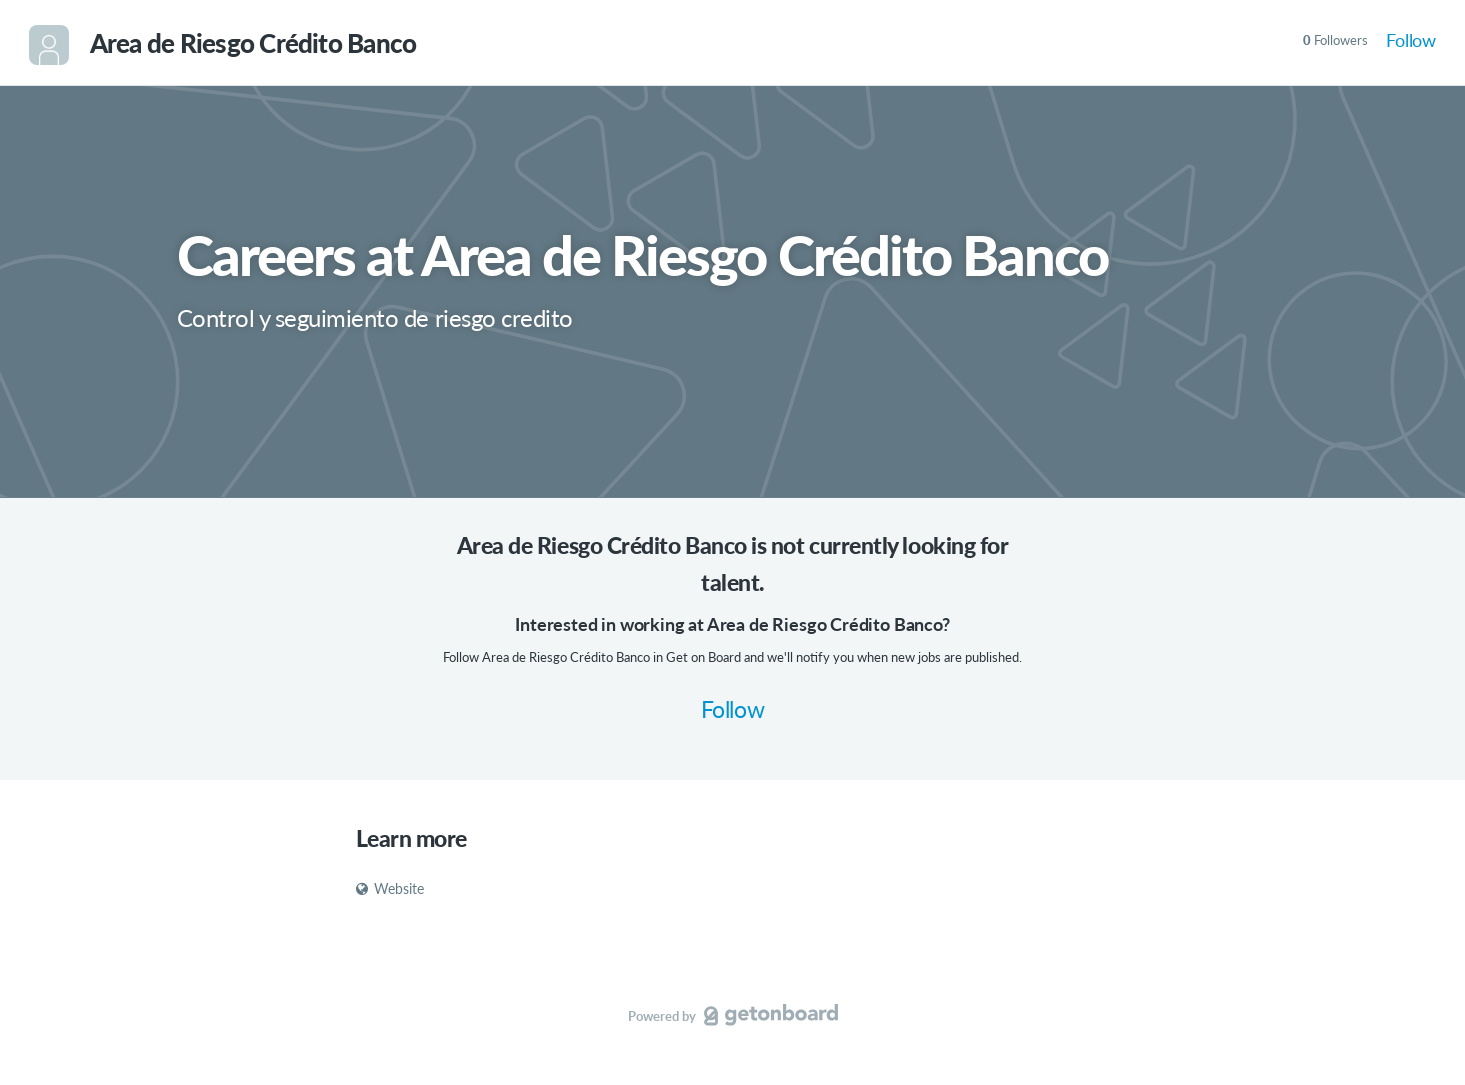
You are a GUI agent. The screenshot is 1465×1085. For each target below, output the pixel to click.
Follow (1411, 40)
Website (390, 888)
